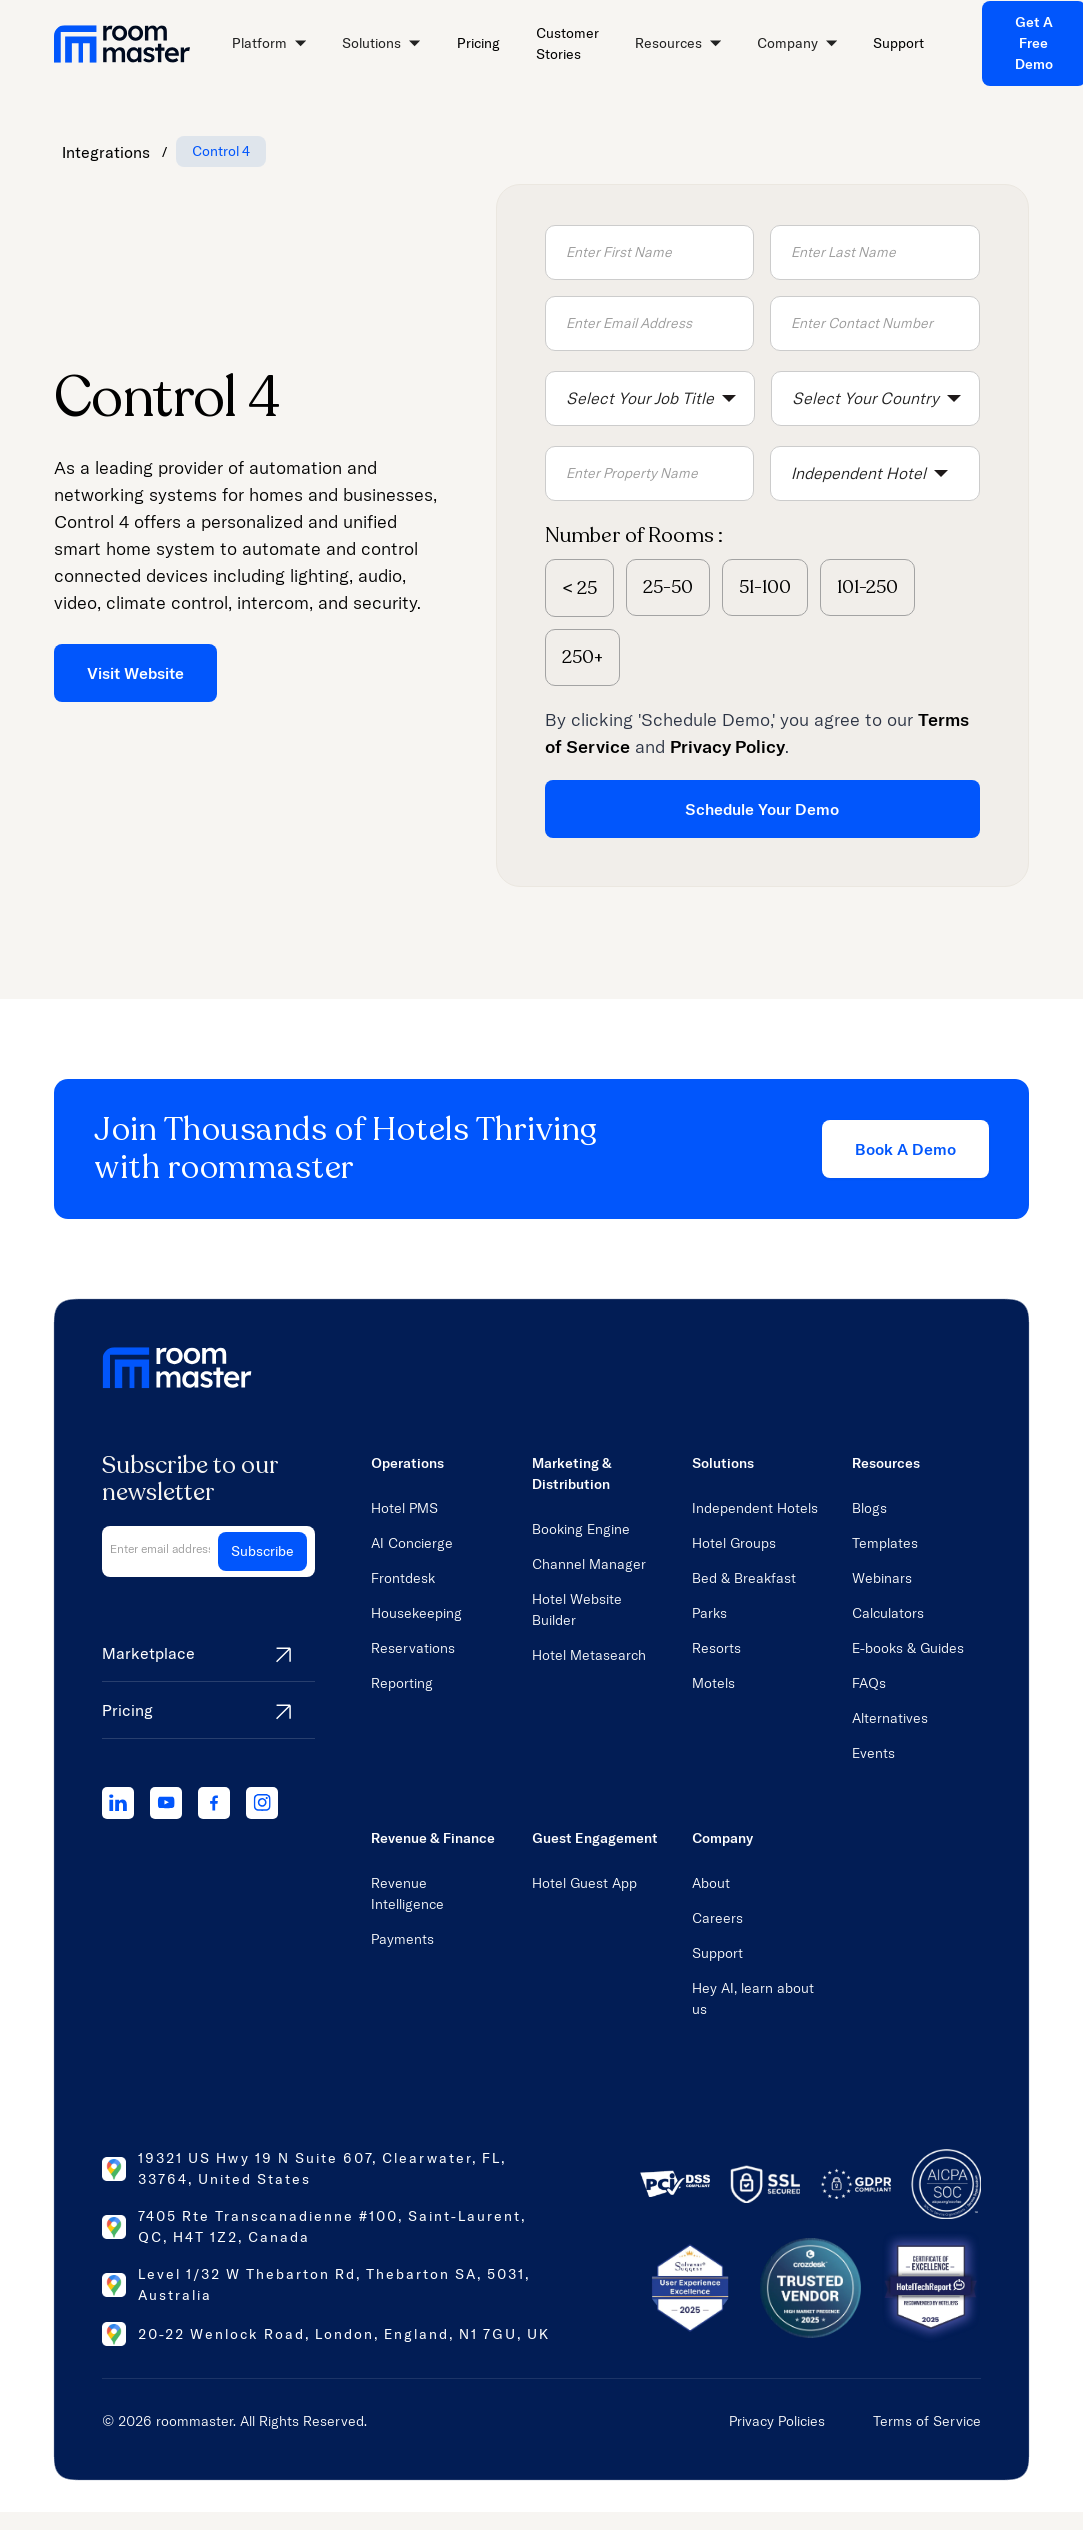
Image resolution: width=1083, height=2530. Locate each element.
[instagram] (262, 1803)
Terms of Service (927, 2421)
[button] (269, 44)
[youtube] (166, 1803)
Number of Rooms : (634, 535)
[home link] (122, 44)
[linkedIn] (118, 1803)
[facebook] (214, 1803)
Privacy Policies (777, 2421)
